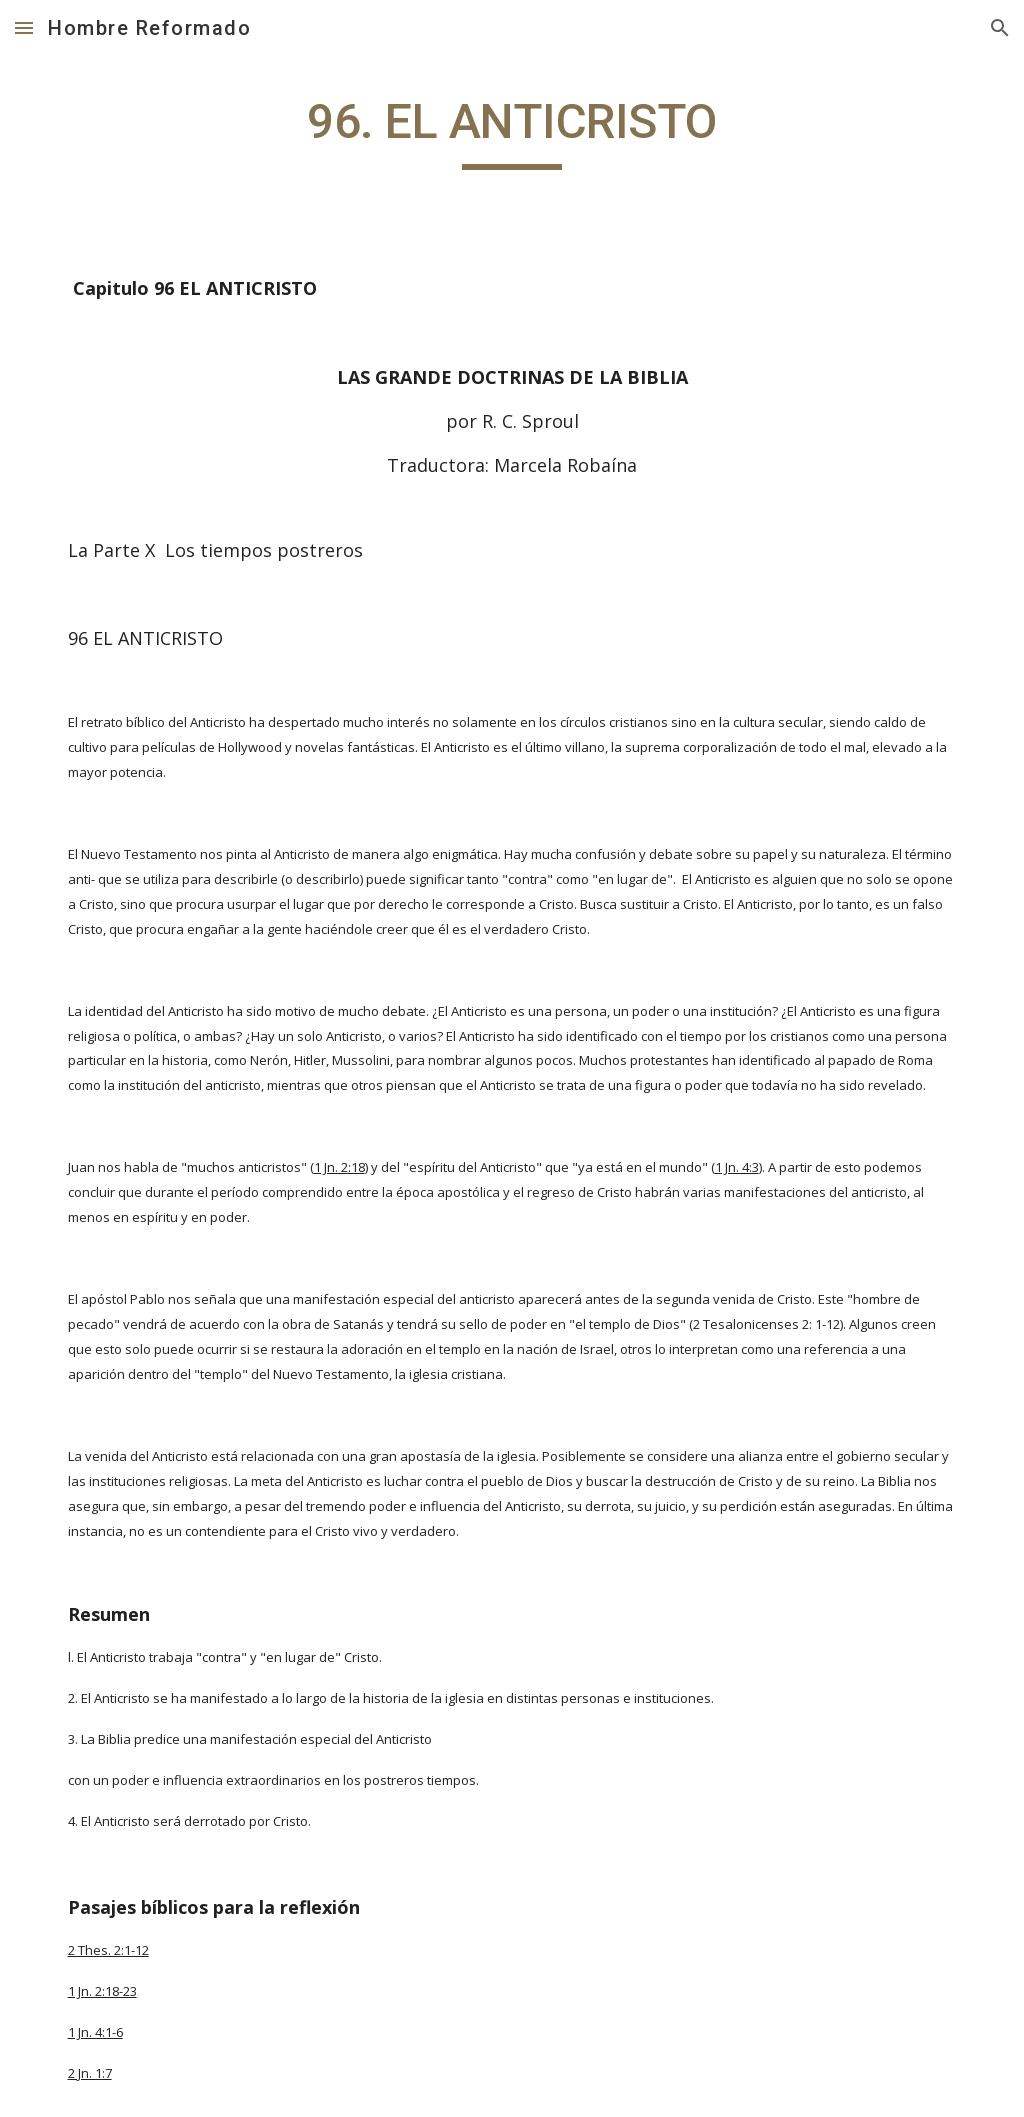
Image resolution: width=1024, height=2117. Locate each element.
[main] (511, 131)
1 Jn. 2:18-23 (102, 1991)
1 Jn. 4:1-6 (95, 2032)
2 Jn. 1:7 (90, 2073)
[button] (24, 27)
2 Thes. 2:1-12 (108, 1950)
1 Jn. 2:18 (339, 1167)
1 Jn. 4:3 (737, 1167)
